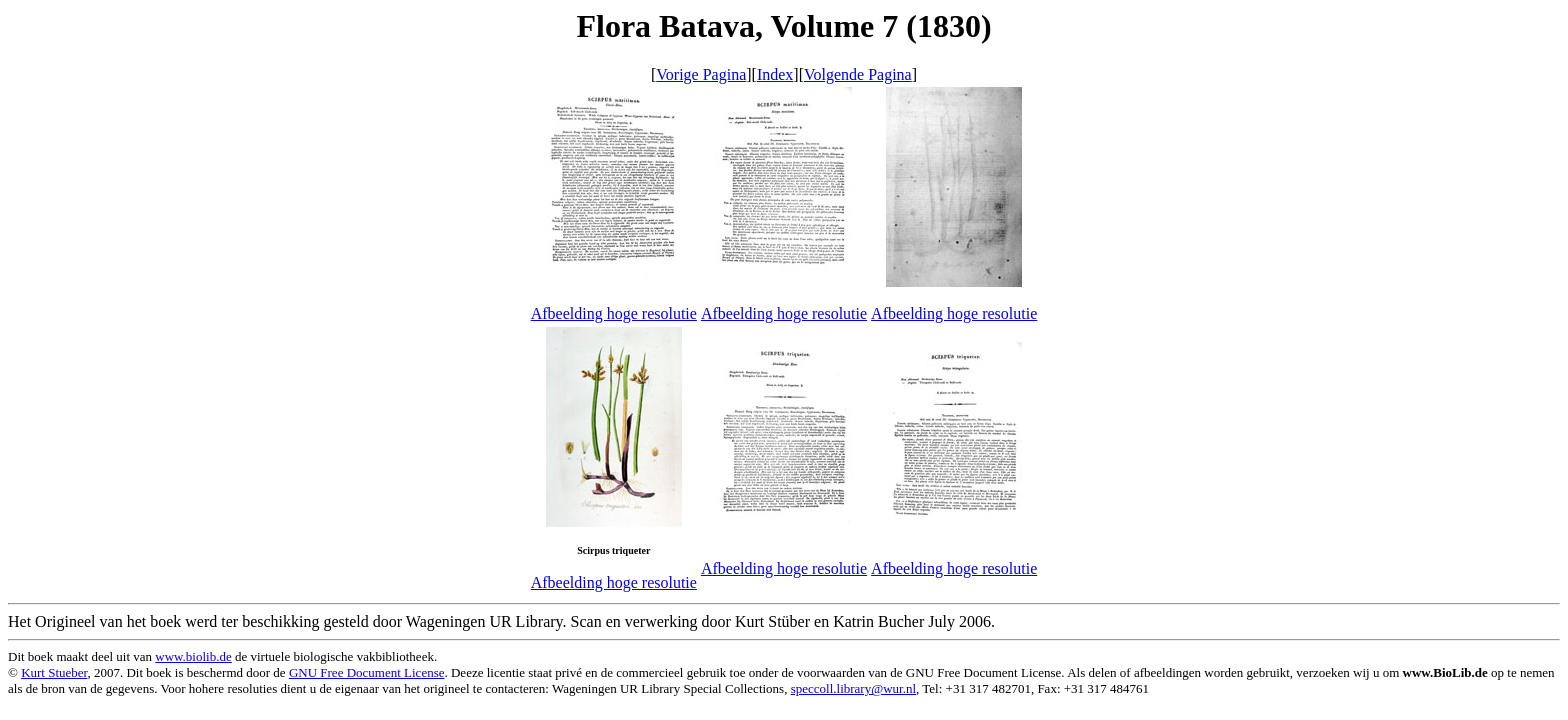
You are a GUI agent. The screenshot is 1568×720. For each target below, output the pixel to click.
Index (775, 74)
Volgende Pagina (858, 74)
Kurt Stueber (54, 672)
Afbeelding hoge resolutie (614, 313)
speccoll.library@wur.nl (853, 688)
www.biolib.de (193, 656)
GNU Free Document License (367, 672)
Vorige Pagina (701, 74)
